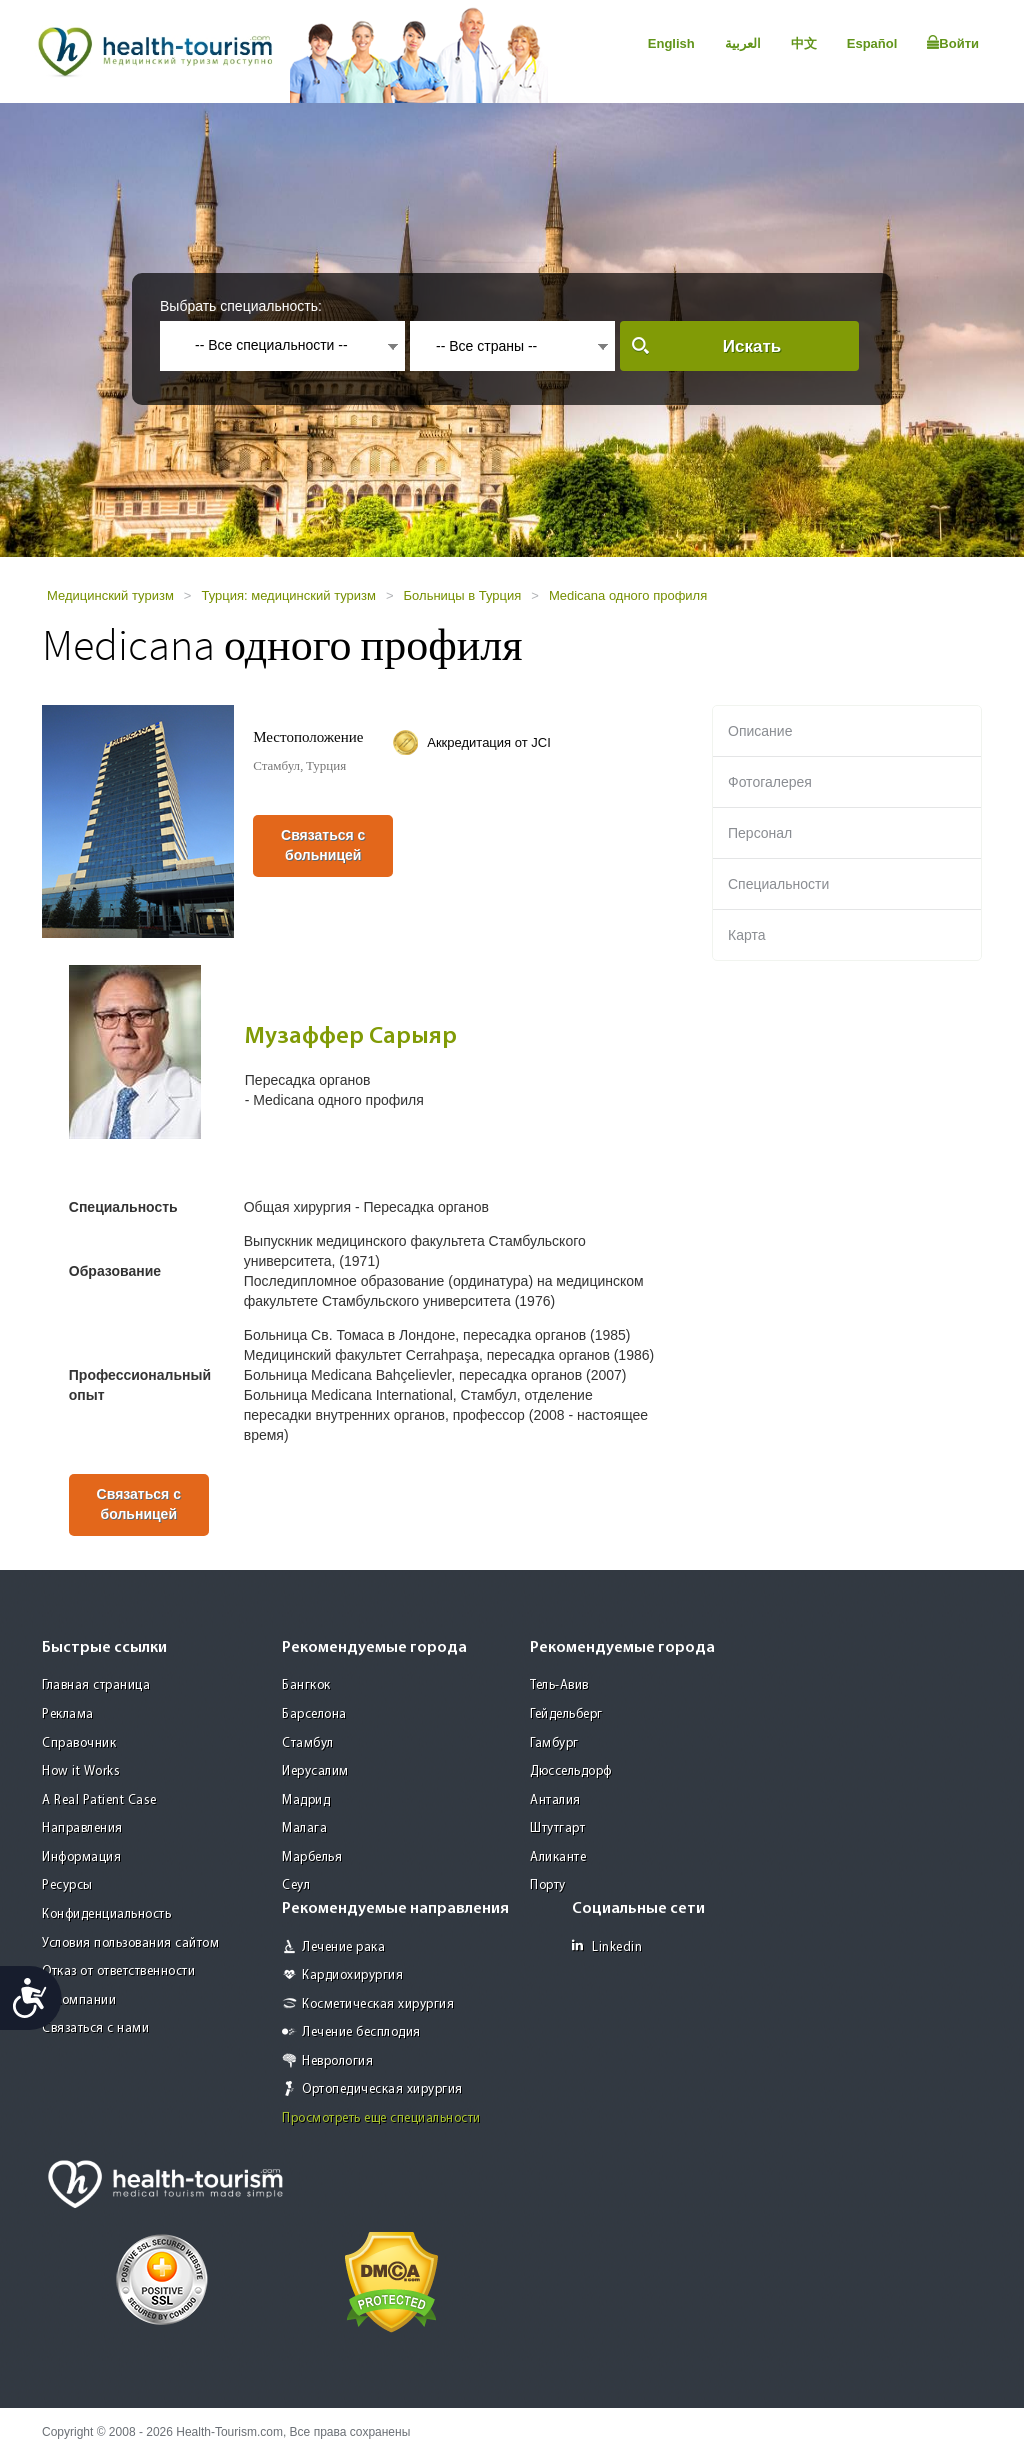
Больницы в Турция (463, 595)
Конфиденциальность (106, 1914)
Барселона (314, 1714)
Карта (746, 935)
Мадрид (306, 1800)
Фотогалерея (770, 782)
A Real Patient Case (99, 1800)
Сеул (296, 1885)
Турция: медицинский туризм (288, 595)
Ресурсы (67, 1885)
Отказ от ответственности (118, 1971)
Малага (304, 1828)
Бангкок (306, 1685)
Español (872, 43)
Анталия (555, 1800)
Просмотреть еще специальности (381, 2118)
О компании (79, 2000)
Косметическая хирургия (378, 2004)
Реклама (68, 1714)
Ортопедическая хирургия (382, 2089)
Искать (752, 346)
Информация (81, 1857)
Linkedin (607, 1946)
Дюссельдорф (571, 1771)
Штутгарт (557, 1828)
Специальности (778, 884)
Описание (760, 731)
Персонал (760, 833)
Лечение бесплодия (361, 2032)
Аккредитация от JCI (488, 742)
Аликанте (558, 1857)
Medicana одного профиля (628, 595)
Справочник (79, 1743)
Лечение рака (343, 1947)
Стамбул (308, 1743)
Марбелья (312, 1857)
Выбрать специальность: (241, 306)
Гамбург (554, 1743)
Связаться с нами (95, 2028)
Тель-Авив (559, 1685)
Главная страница (96, 1685)
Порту (548, 1885)
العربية (743, 43)
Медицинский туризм (110, 595)
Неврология (337, 2061)
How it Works (81, 1771)
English (671, 43)
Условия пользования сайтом (130, 1943)
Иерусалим (315, 1771)
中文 (804, 43)
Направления (82, 1828)
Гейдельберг (566, 1714)
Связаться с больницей (323, 845)
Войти (953, 43)
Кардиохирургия (352, 1975)
